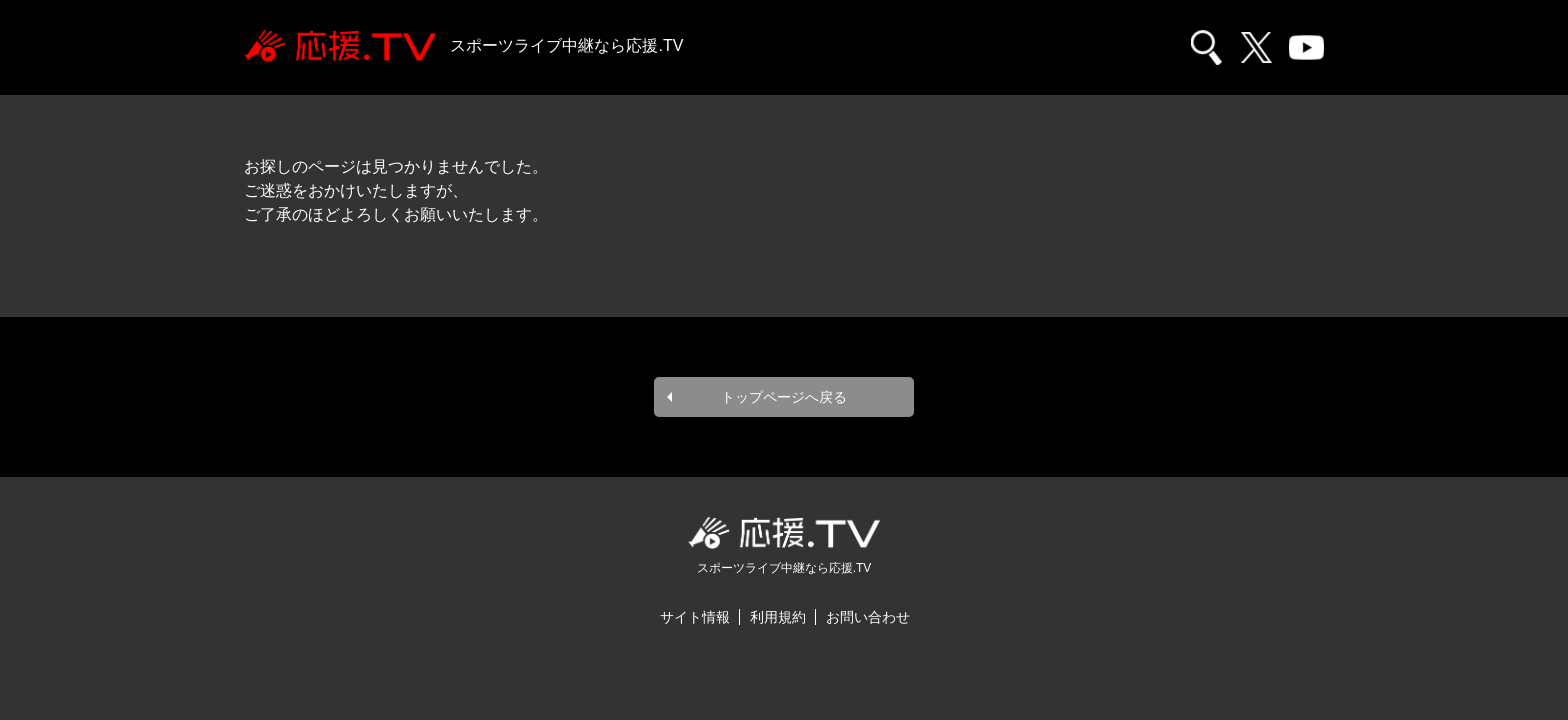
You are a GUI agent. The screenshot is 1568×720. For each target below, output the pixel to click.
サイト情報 (695, 617)
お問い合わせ (868, 617)
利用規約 (778, 617)
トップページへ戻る (784, 397)
